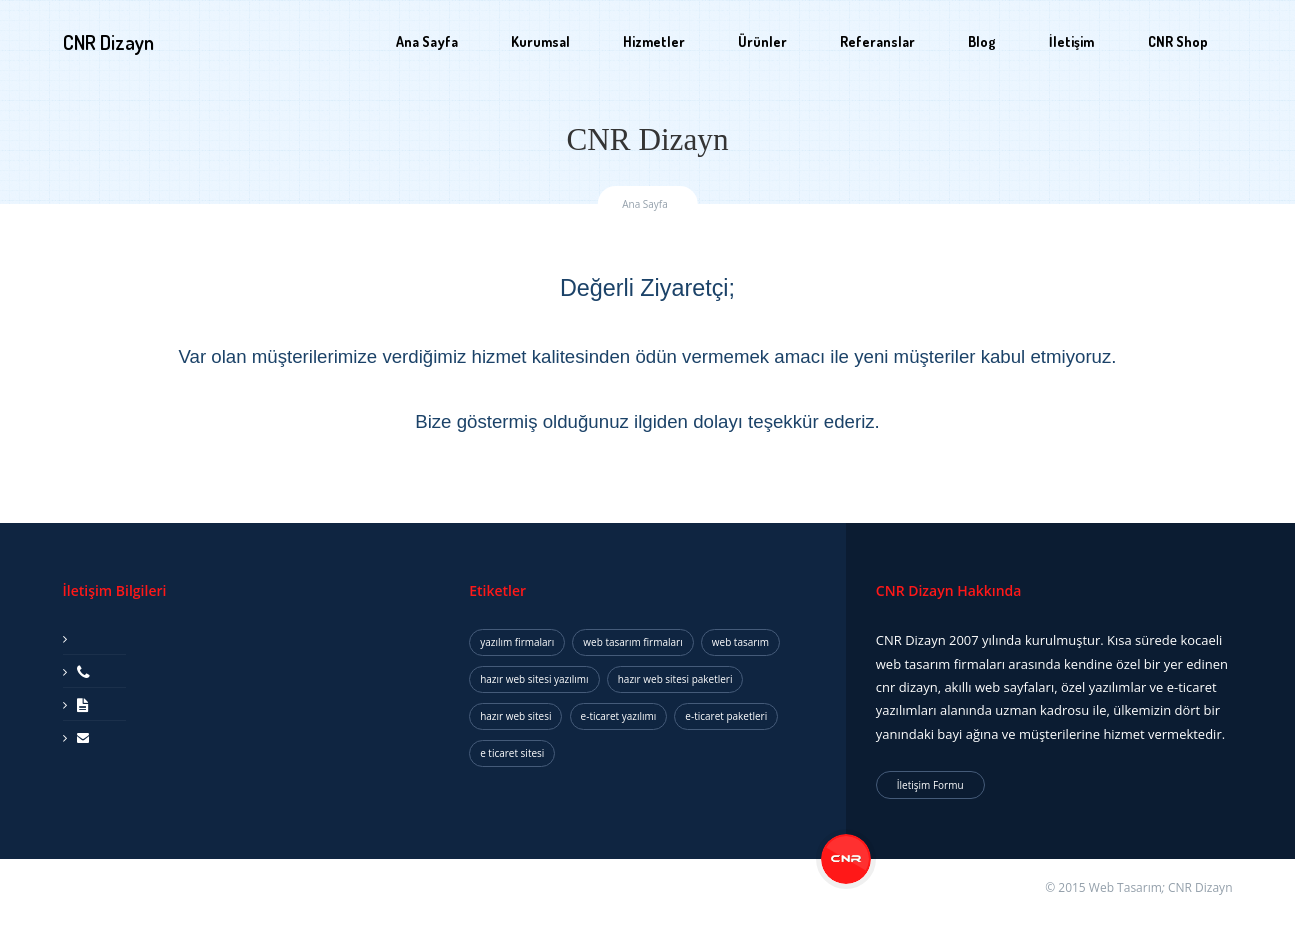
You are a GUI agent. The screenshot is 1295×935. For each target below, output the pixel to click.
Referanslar (877, 41)
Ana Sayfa (427, 41)
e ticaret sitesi (512, 753)
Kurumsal (540, 41)
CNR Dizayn (1200, 887)
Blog (982, 41)
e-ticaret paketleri (726, 716)
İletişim (1071, 41)
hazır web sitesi (515, 716)
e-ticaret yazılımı (619, 716)
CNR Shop (1178, 41)
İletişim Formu (930, 785)
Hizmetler (654, 41)
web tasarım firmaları (632, 642)
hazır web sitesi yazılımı (534, 679)
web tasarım (740, 642)
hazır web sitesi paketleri (675, 679)
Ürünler (762, 41)
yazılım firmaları (517, 642)
